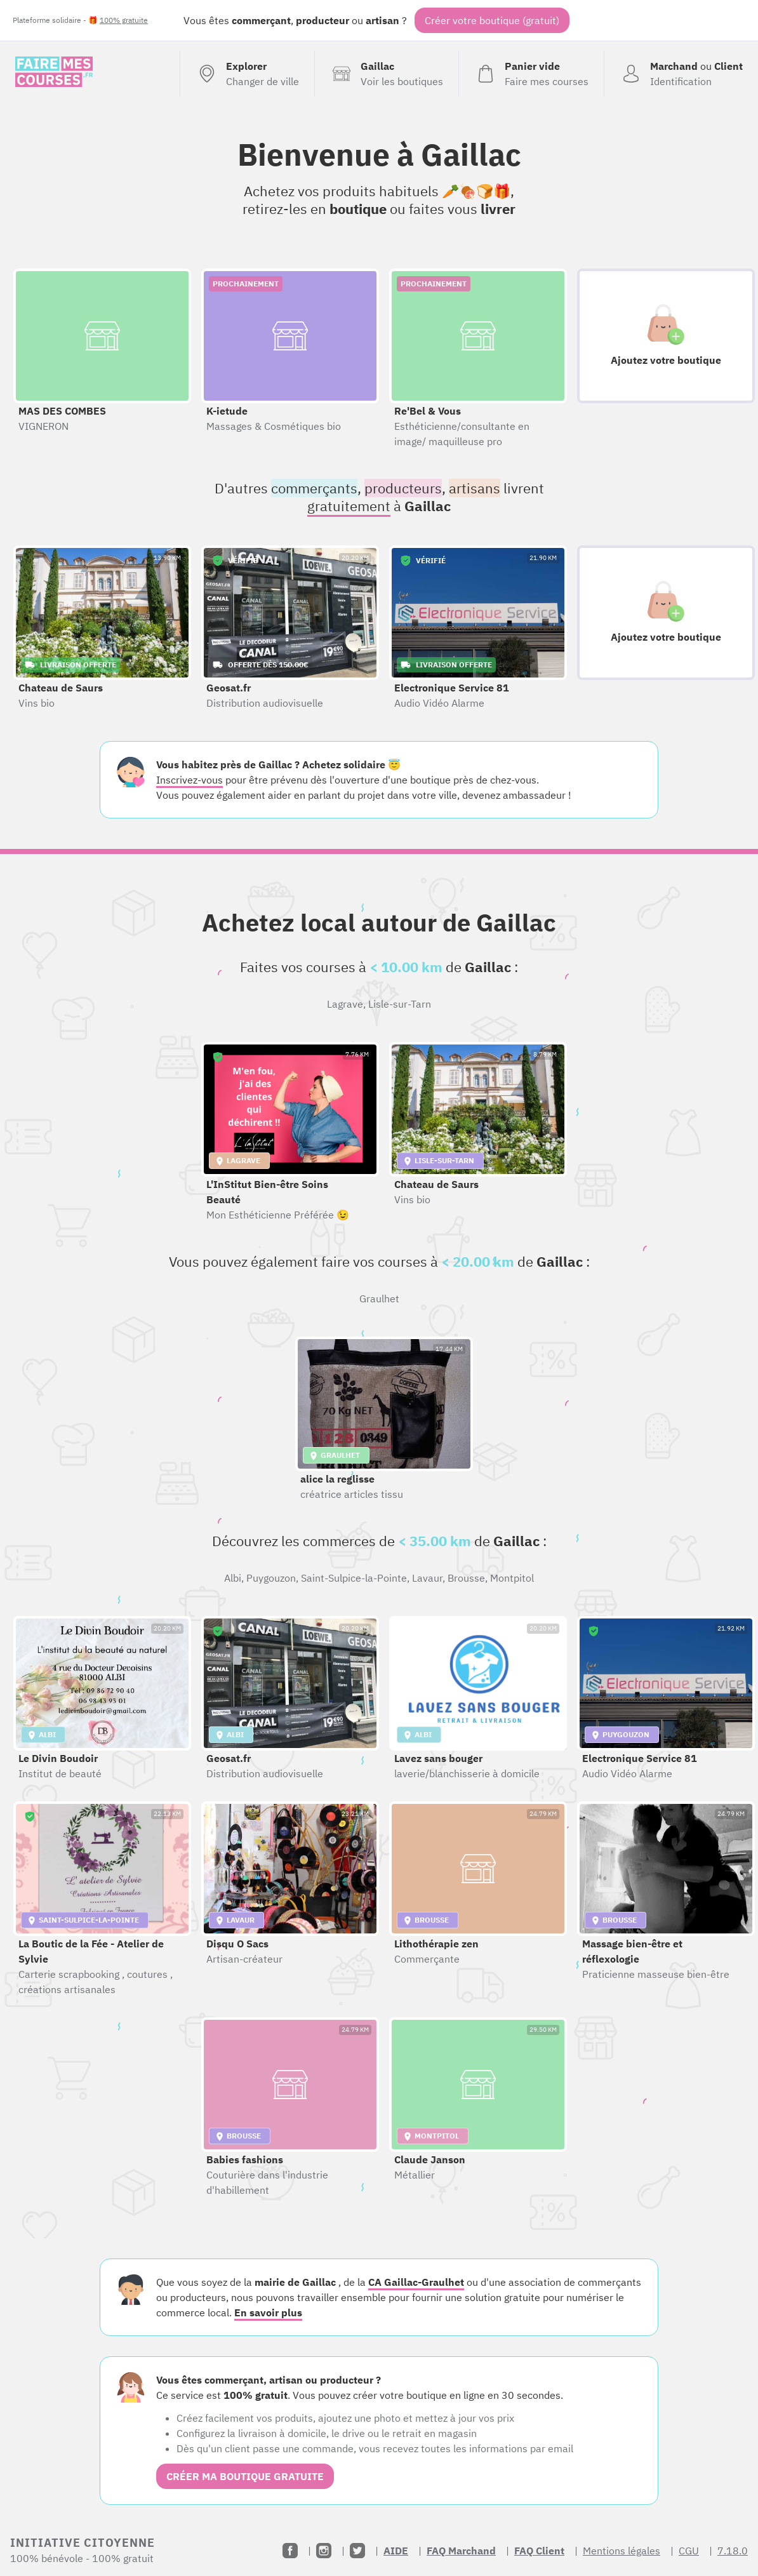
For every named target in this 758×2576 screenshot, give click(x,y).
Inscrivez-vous (189, 779)
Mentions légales (621, 2550)
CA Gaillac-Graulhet (416, 2282)
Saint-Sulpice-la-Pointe (354, 1578)
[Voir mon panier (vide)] (531, 74)
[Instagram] (323, 2550)
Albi (232, 1578)
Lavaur (427, 1578)
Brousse (466, 1578)
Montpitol (512, 1578)
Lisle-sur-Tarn (399, 1004)
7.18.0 (732, 2550)
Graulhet (379, 1298)
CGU (689, 2550)
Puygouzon (271, 1578)
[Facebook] (290, 2550)
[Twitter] (357, 2550)
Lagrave (345, 1004)
